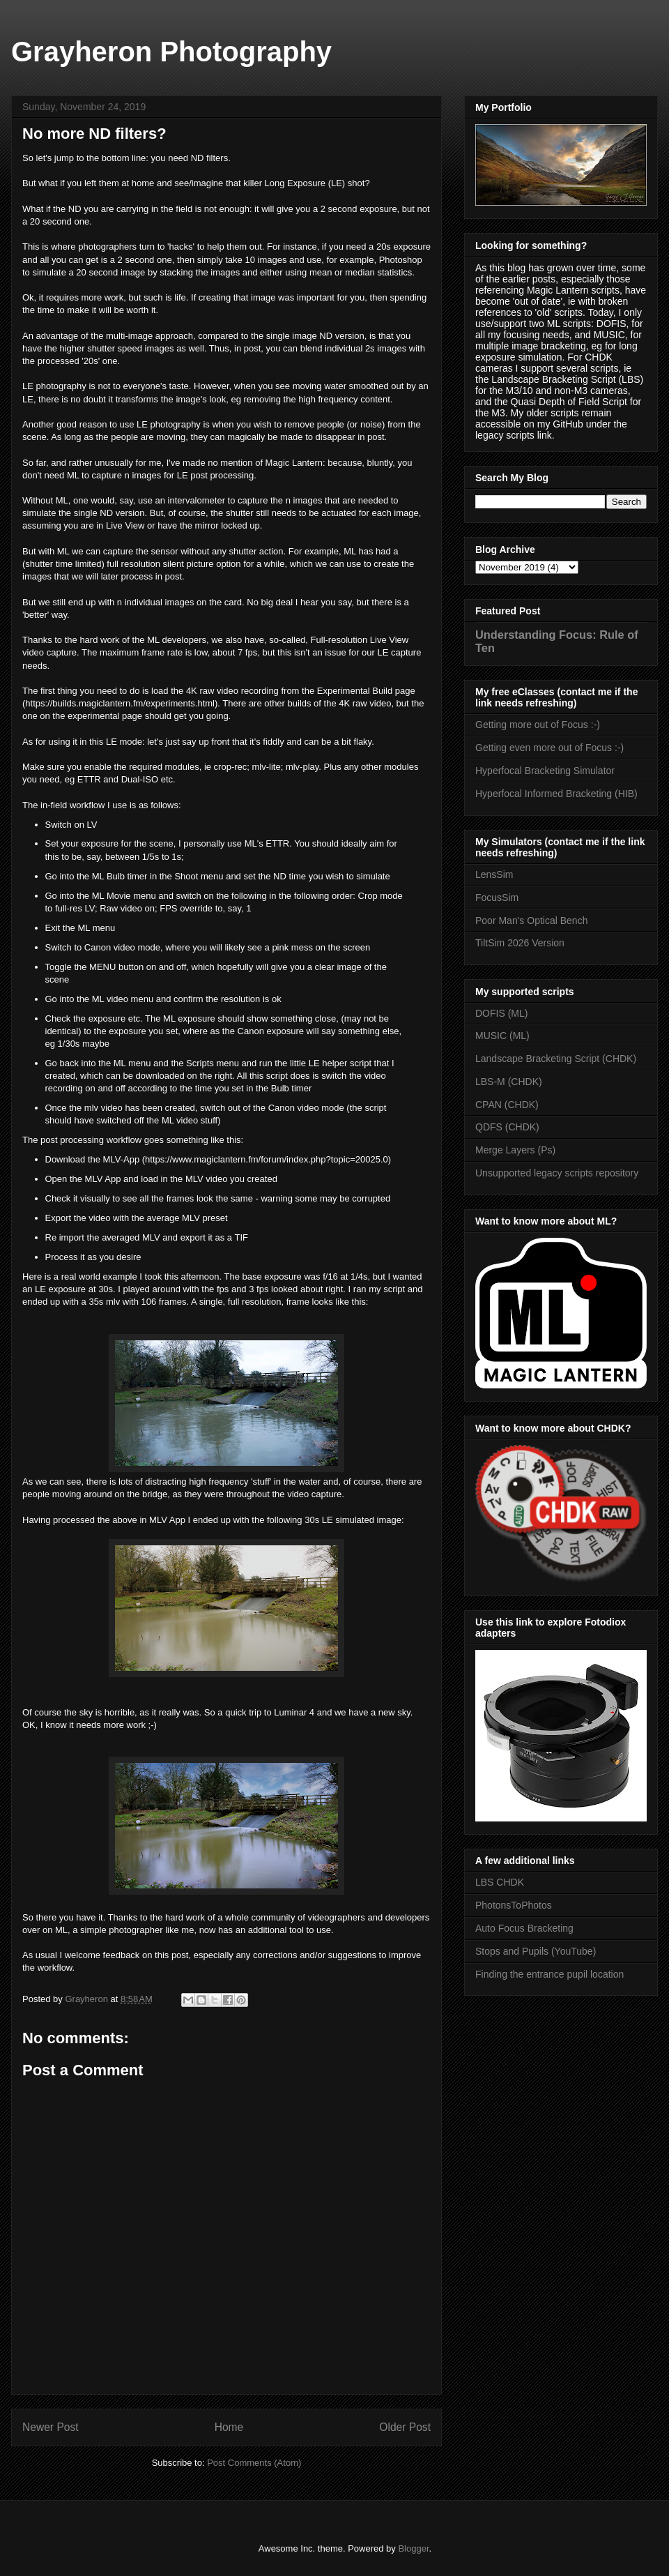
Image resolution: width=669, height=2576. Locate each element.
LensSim (494, 874)
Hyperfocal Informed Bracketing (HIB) (556, 793)
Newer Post (50, 2427)
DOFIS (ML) (501, 1013)
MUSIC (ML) (502, 1035)
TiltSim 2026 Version (519, 942)
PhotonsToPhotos (513, 1905)
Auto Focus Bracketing (524, 1928)
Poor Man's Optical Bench (531, 920)
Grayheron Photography (171, 51)
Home (229, 2427)
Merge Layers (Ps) (515, 1150)
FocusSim (496, 897)
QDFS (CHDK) (507, 1126)
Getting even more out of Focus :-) (549, 747)
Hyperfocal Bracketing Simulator (545, 770)
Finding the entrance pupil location (549, 1974)
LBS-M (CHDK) (508, 1081)
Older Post (405, 2427)
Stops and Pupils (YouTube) (535, 1951)
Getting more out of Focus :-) (537, 724)
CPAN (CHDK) (507, 1104)
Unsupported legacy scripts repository (556, 1173)
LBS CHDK (499, 1882)
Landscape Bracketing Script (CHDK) (555, 1058)
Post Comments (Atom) (254, 2462)
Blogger (413, 2548)
